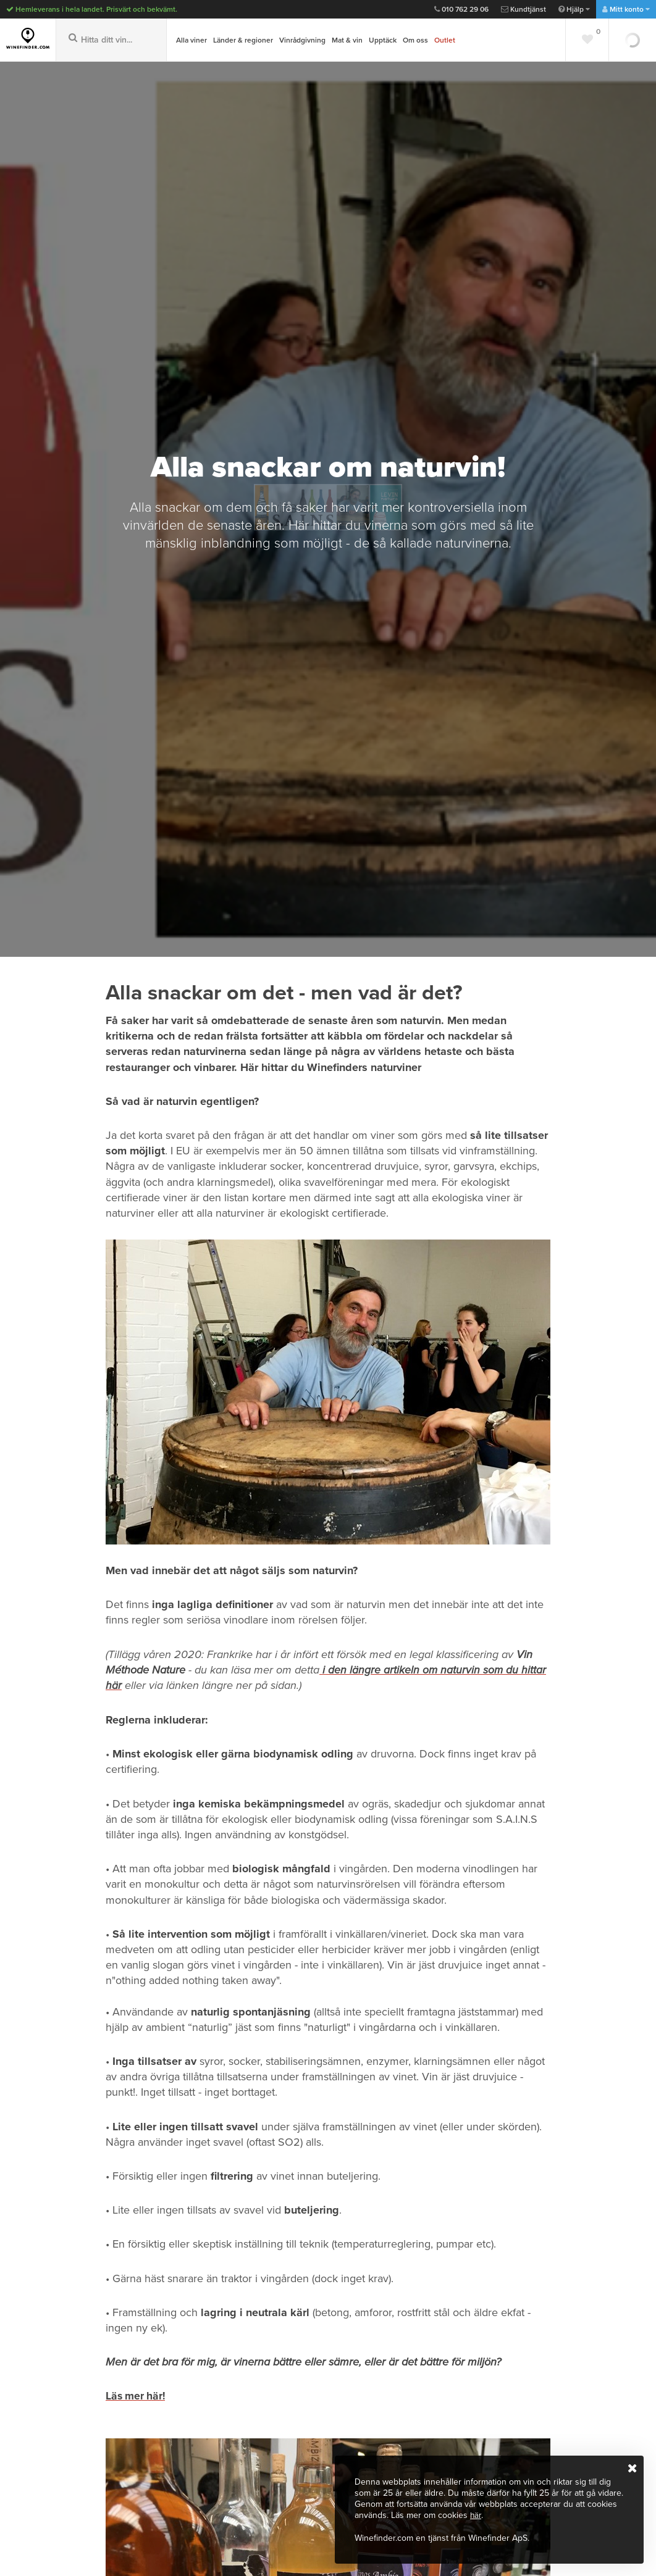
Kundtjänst (523, 9)
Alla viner (191, 40)
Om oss (415, 40)
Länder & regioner (243, 40)
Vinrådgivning (302, 40)
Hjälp (574, 9)
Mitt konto (626, 9)
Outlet (444, 40)
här (476, 2516)
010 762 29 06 (461, 9)
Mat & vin (347, 40)
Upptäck (383, 40)
